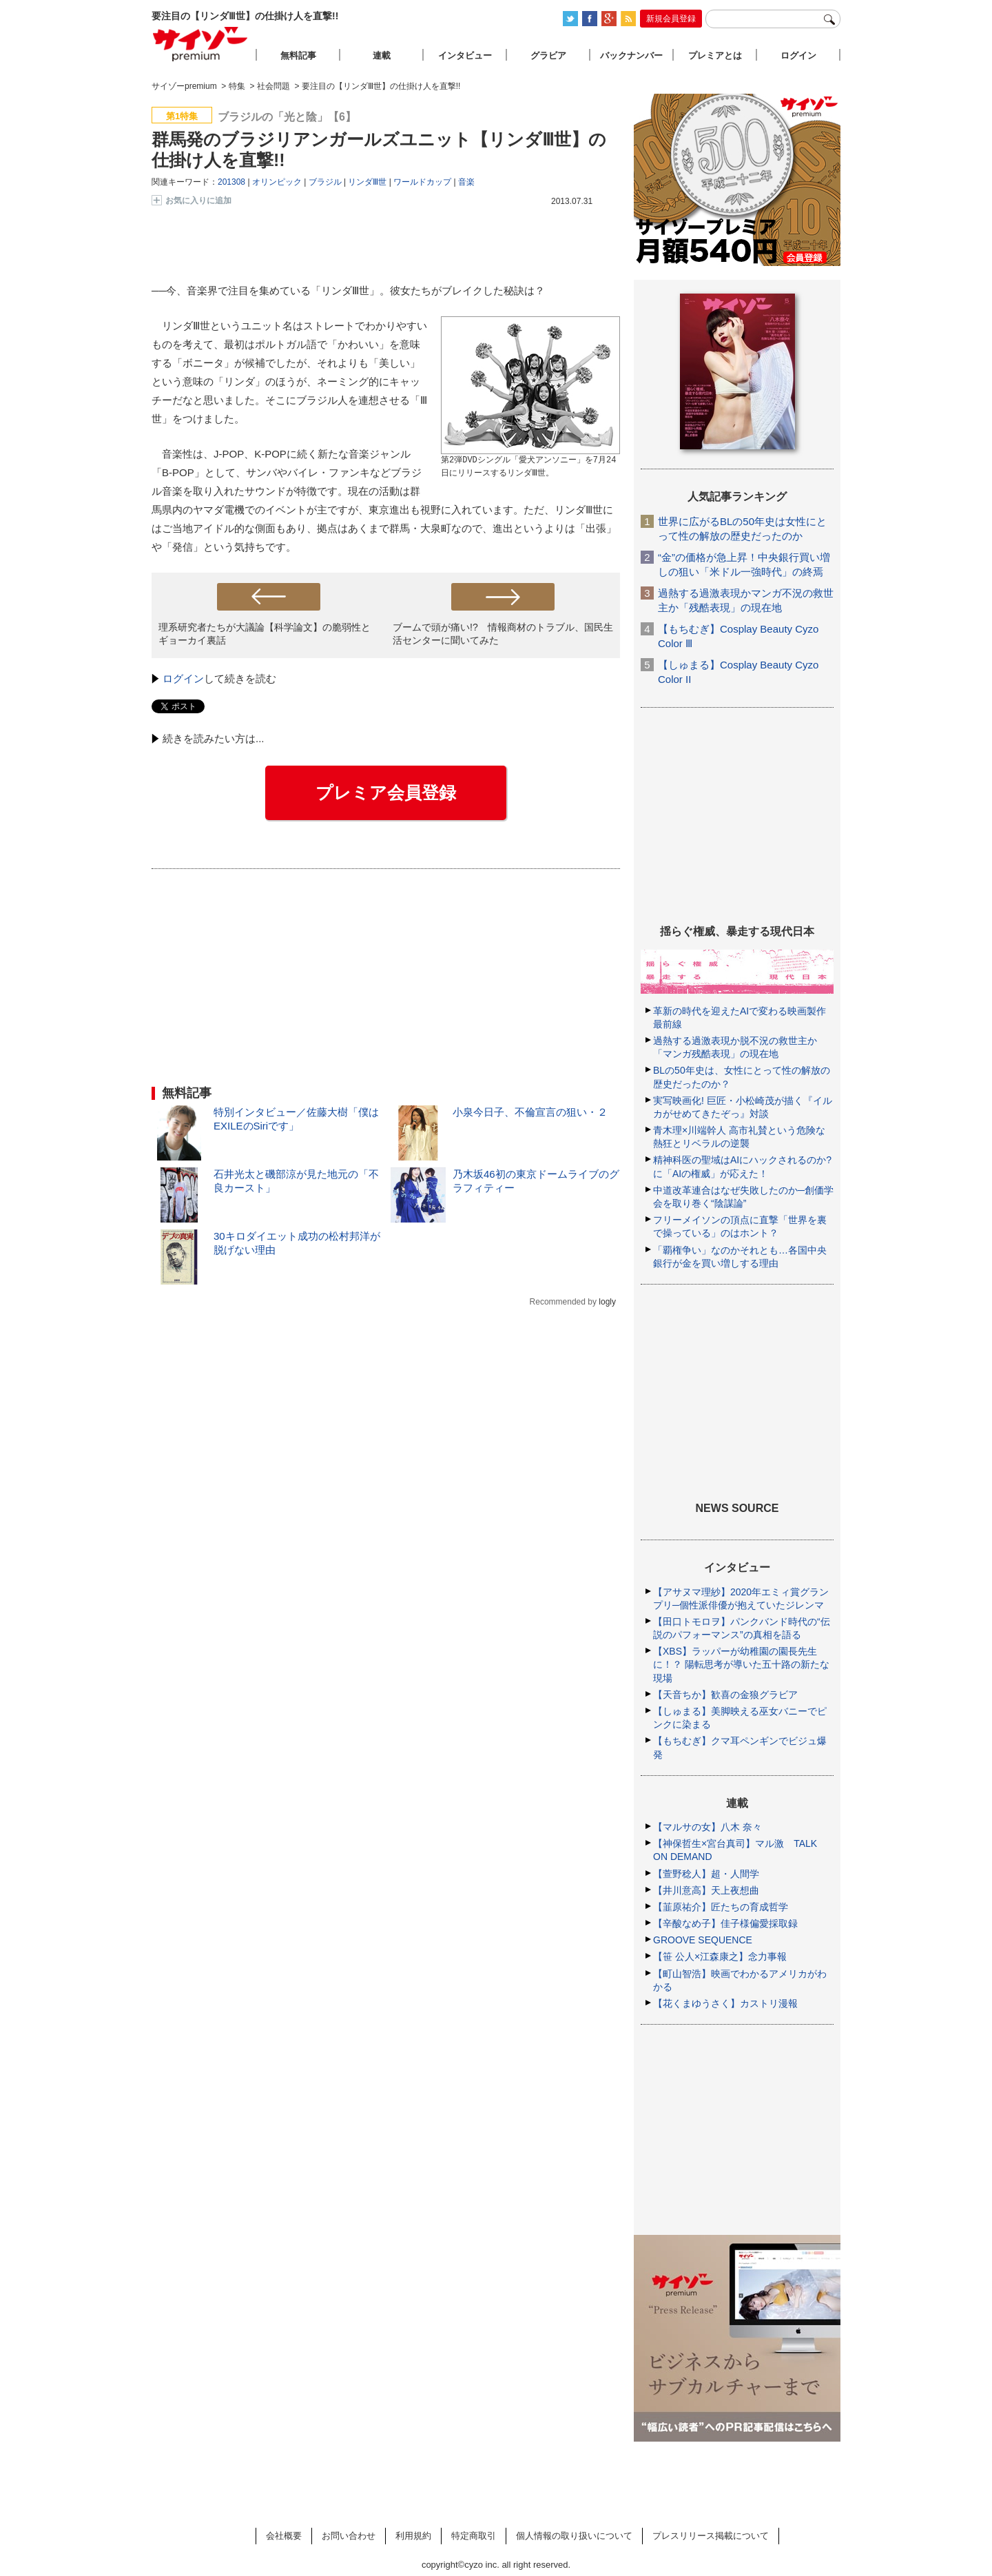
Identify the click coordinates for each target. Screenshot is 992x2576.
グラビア (548, 55)
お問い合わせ (348, 2536)
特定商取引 (473, 2536)
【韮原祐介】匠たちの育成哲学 (720, 1906)
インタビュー (465, 55)
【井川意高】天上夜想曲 (706, 1890)
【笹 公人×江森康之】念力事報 (720, 1956)
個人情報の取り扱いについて (574, 2536)
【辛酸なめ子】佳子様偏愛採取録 (725, 1923)
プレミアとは (715, 55)
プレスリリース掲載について (710, 2536)
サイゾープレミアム (200, 43)
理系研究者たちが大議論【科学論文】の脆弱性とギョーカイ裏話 (264, 634)
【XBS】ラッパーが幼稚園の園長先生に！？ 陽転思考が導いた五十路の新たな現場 (741, 1664)
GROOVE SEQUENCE (702, 1939)
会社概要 (284, 2536)
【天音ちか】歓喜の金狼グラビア (725, 1694)
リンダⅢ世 (367, 182)
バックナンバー (631, 55)
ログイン (183, 678)
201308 (231, 182)
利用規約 (413, 2536)
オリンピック (277, 182)
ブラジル (325, 182)
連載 (382, 55)
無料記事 (298, 55)
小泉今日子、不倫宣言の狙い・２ (530, 1112)
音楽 (466, 182)
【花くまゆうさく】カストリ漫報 (725, 2003)
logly (607, 1302)
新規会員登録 (671, 18)
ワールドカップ (422, 182)
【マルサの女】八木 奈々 (707, 1826)
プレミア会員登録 (386, 792)
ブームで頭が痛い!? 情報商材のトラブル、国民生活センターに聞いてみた (503, 634)
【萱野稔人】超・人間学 (706, 1873)
